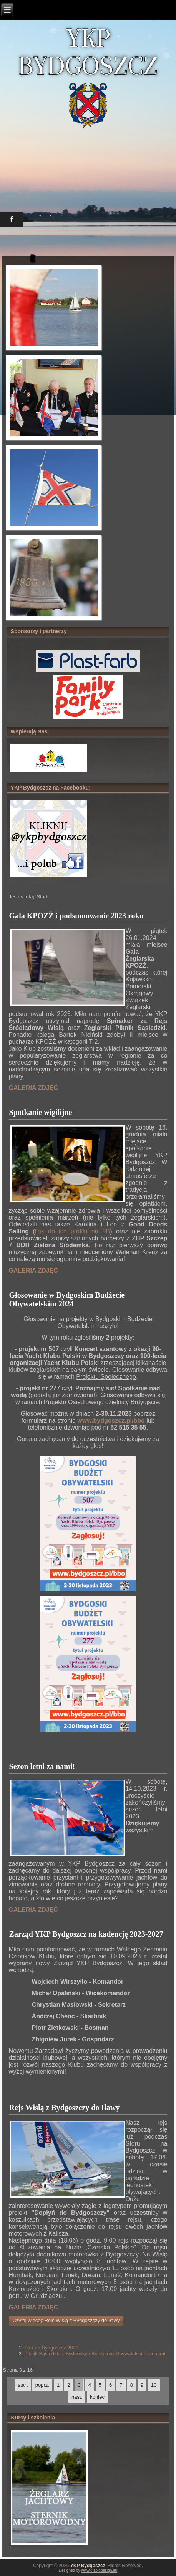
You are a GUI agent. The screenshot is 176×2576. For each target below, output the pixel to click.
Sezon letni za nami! (42, 1766)
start (22, 2385)
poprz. (42, 2385)
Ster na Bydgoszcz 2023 (51, 2348)
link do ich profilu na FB (72, 1231)
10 (153, 2385)
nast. (76, 2397)
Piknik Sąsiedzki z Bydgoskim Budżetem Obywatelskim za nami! (95, 2353)
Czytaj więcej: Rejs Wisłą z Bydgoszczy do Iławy (66, 2320)
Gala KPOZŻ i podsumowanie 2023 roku (76, 915)
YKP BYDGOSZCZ (88, 51)
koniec (97, 2397)
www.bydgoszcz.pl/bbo (110, 1420)
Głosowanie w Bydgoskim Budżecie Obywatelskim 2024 (67, 1299)
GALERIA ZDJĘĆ (33, 1088)
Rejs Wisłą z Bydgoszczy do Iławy (64, 2107)
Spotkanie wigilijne (40, 1112)
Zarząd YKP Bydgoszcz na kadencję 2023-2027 (86, 1934)
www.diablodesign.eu (99, 2570)
